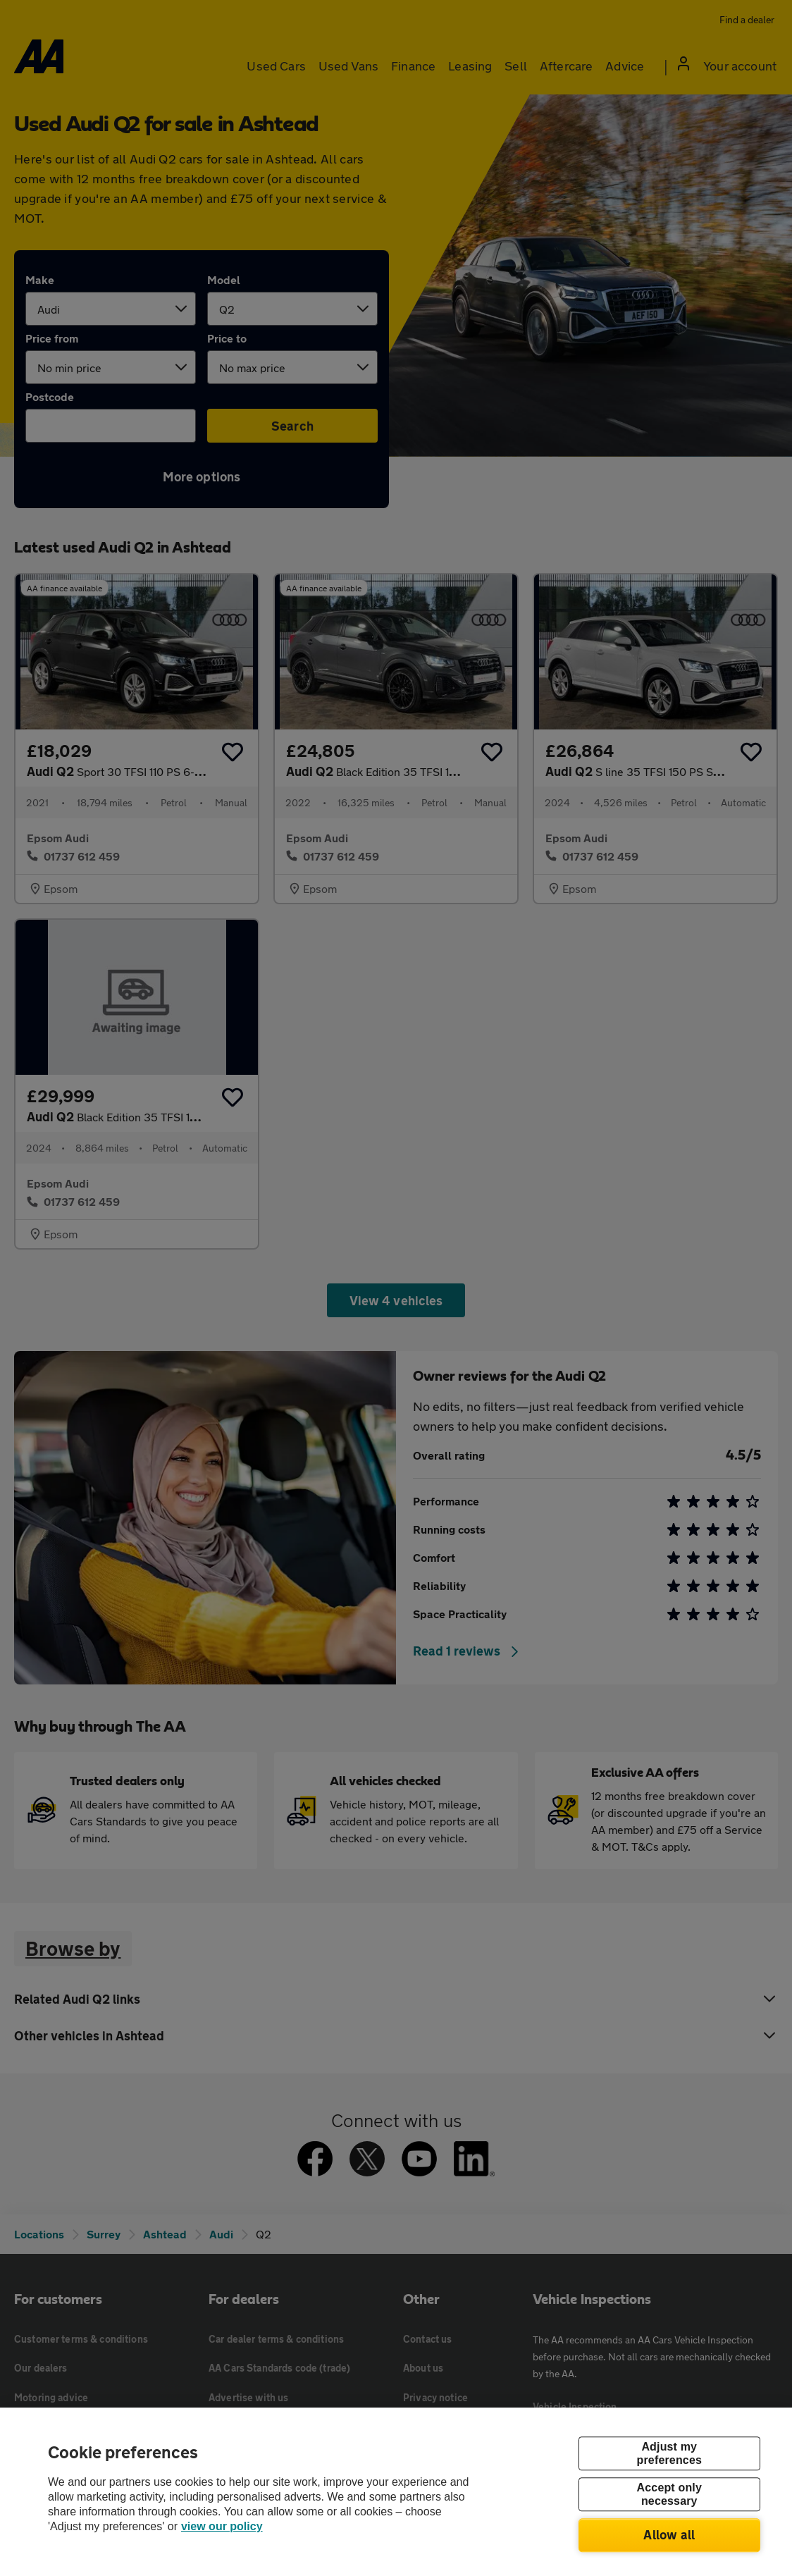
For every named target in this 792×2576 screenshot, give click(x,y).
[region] (396, 2492)
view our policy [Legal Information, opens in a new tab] (222, 2526)
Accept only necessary (669, 2494)
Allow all (669, 2534)
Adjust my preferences (669, 2453)
